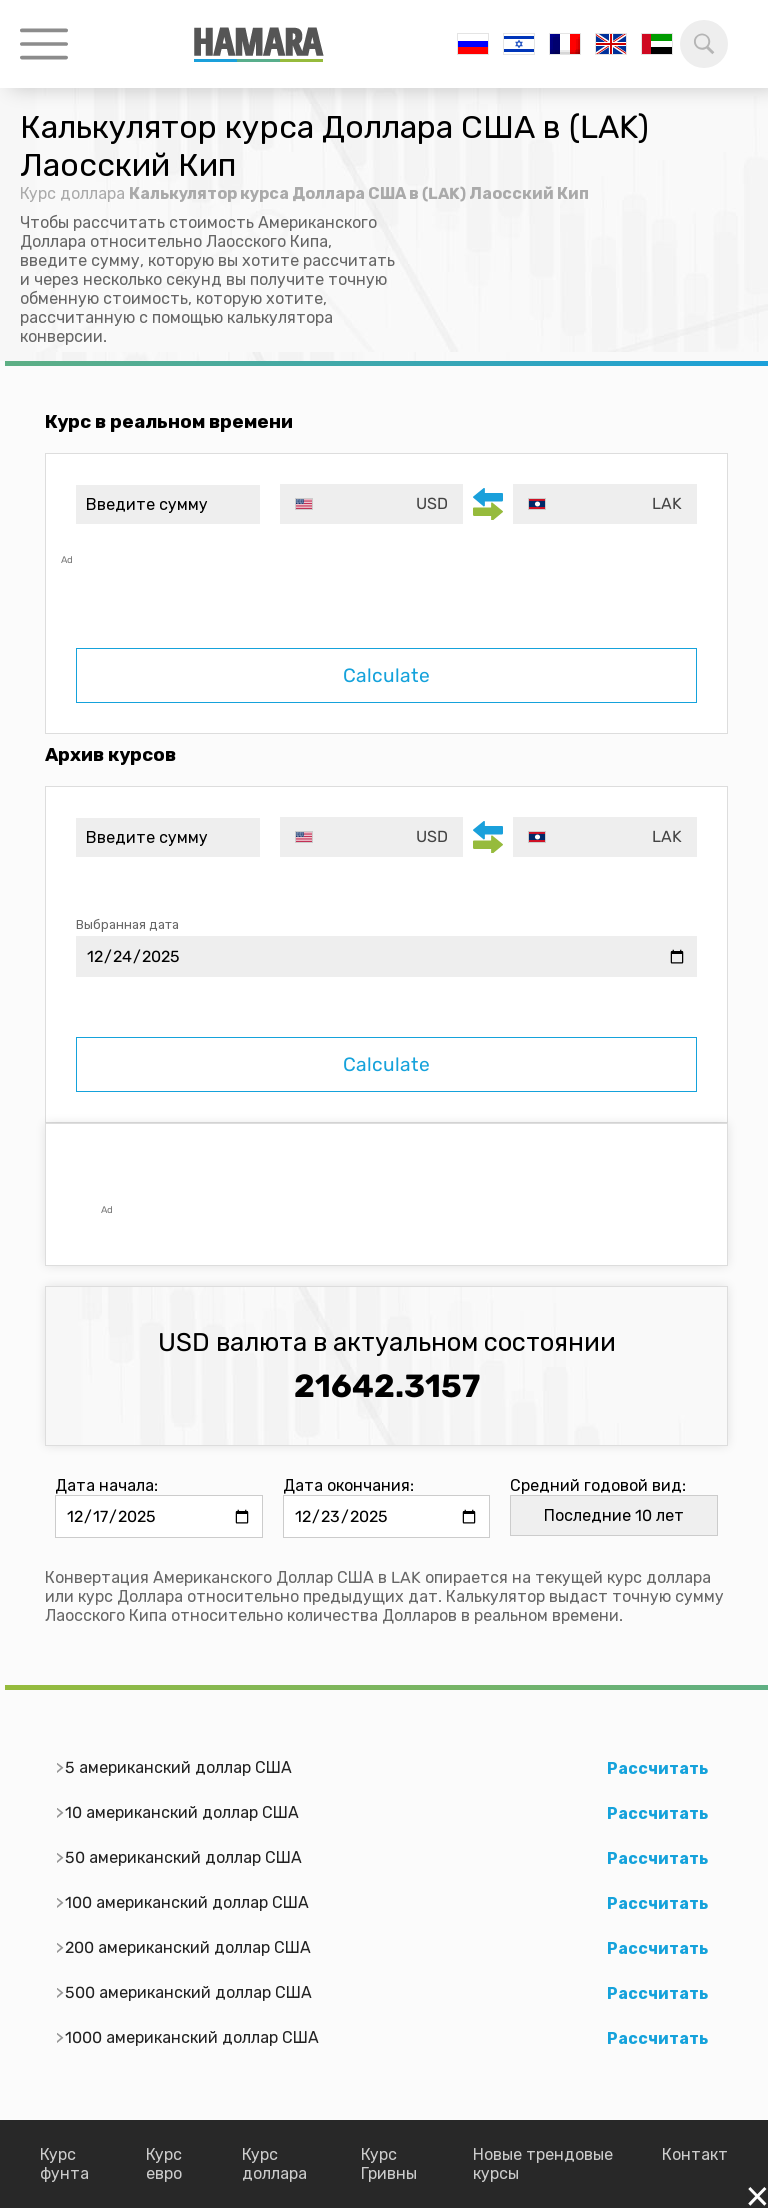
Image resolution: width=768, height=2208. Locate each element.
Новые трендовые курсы (543, 2164)
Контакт (695, 2154)
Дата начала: (106, 1485)
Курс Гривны (389, 2164)
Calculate (386, 675)
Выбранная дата (127, 924)
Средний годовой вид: (598, 1485)
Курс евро (164, 2164)
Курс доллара (72, 193)
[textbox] (372, 504)
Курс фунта (64, 2164)
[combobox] (372, 504)
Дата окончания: (348, 1485)
